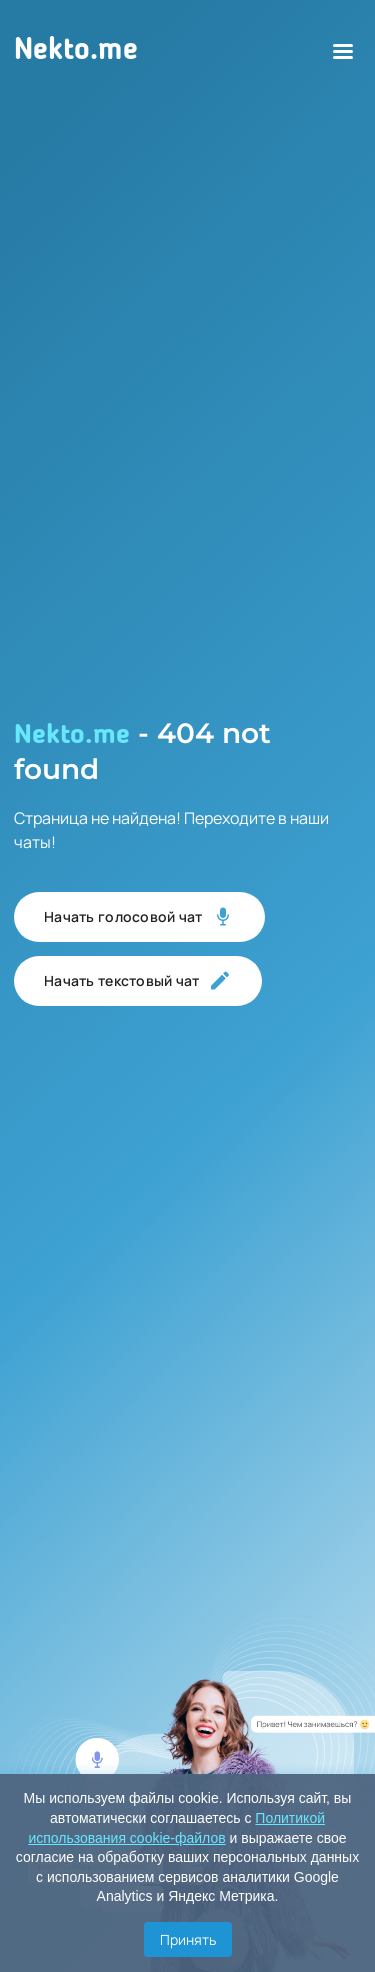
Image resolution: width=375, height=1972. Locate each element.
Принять (188, 1939)
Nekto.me (76, 51)
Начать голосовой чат (139, 917)
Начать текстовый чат (138, 981)
